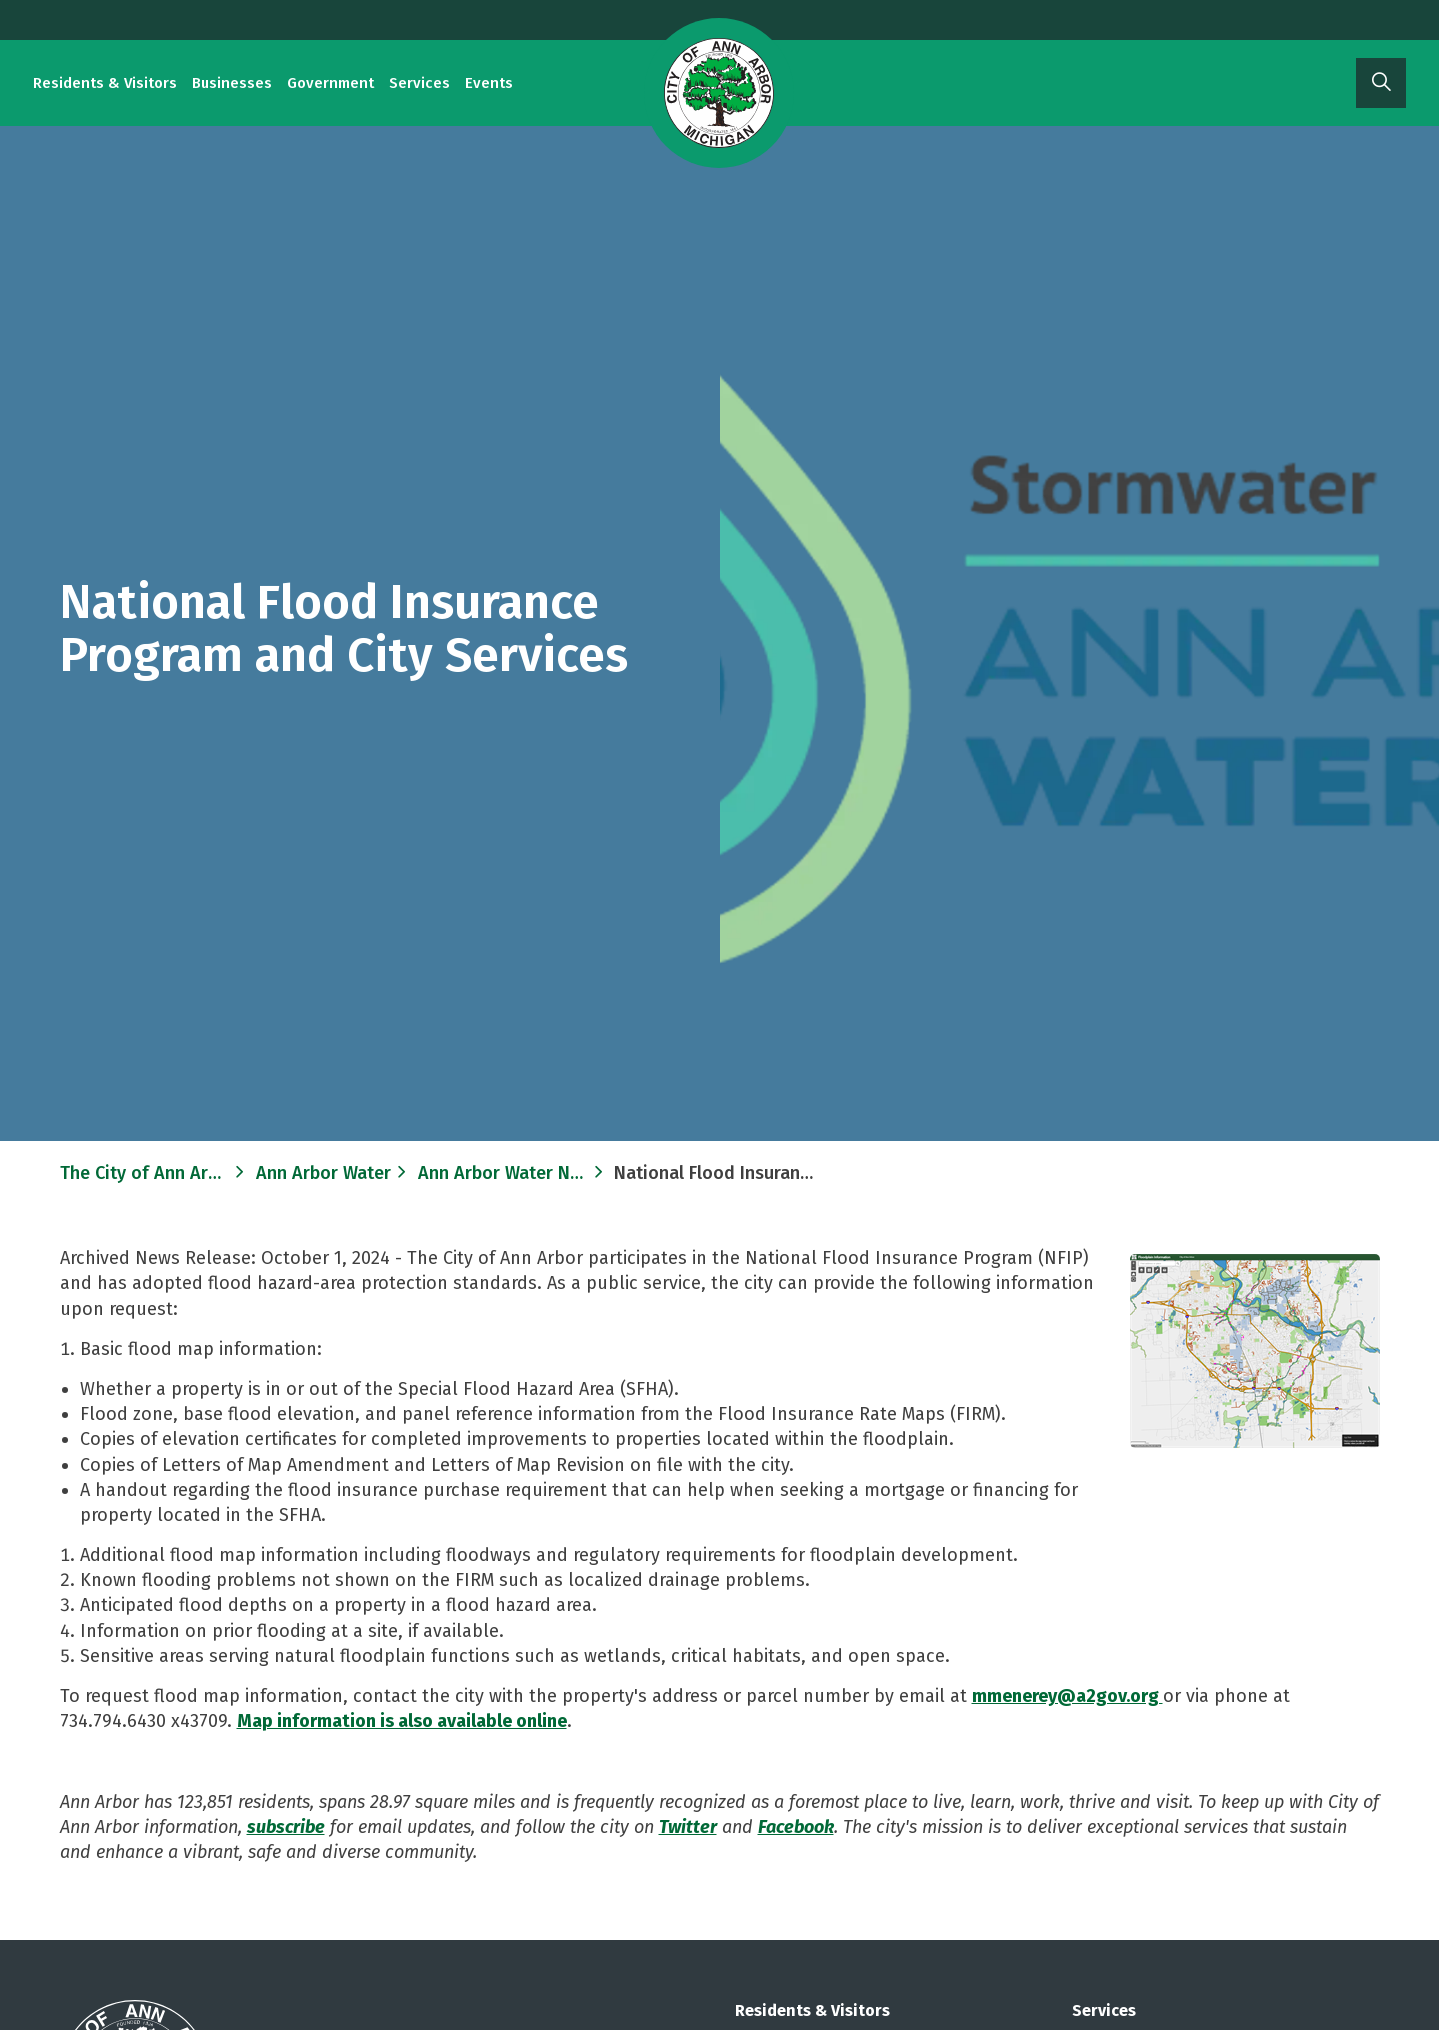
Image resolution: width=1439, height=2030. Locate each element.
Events (489, 83)
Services (419, 83)
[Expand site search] (1381, 83)
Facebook (796, 1827)
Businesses (232, 83)
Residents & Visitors (105, 83)
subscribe (286, 1827)
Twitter (688, 1827)
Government (330, 83)
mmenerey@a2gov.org (1067, 1696)
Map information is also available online (402, 1721)
